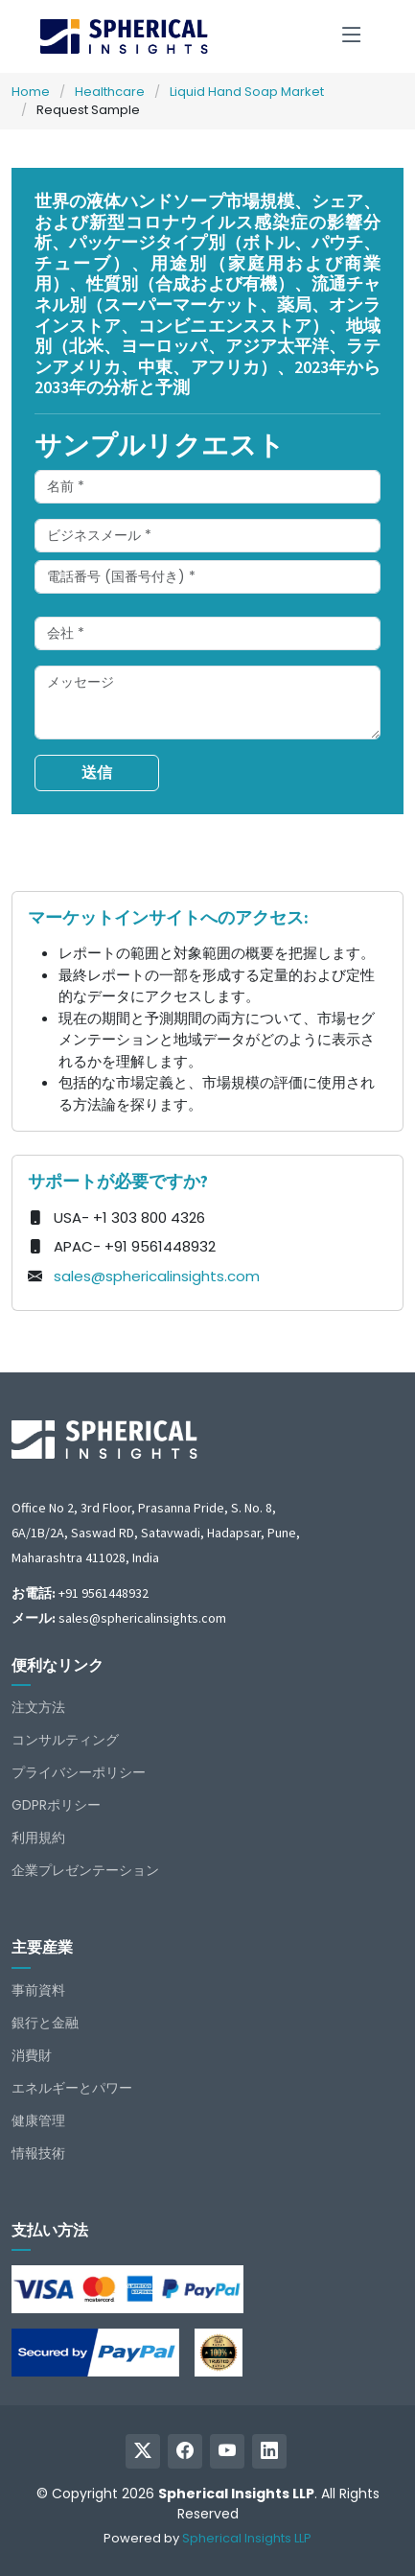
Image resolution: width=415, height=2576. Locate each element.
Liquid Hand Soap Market (247, 91)
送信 (96, 772)
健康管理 (38, 2120)
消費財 (32, 2055)
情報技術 (38, 2153)
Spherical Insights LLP (246, 2538)
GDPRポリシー (56, 1805)
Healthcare (110, 91)
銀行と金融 (45, 2022)
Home (31, 91)
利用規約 (38, 1837)
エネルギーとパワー (72, 2088)
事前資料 (38, 1990)
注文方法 (38, 1707)
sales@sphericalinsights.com (157, 1276)
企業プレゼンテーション (85, 1870)
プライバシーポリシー (79, 1772)
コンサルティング (65, 1739)
